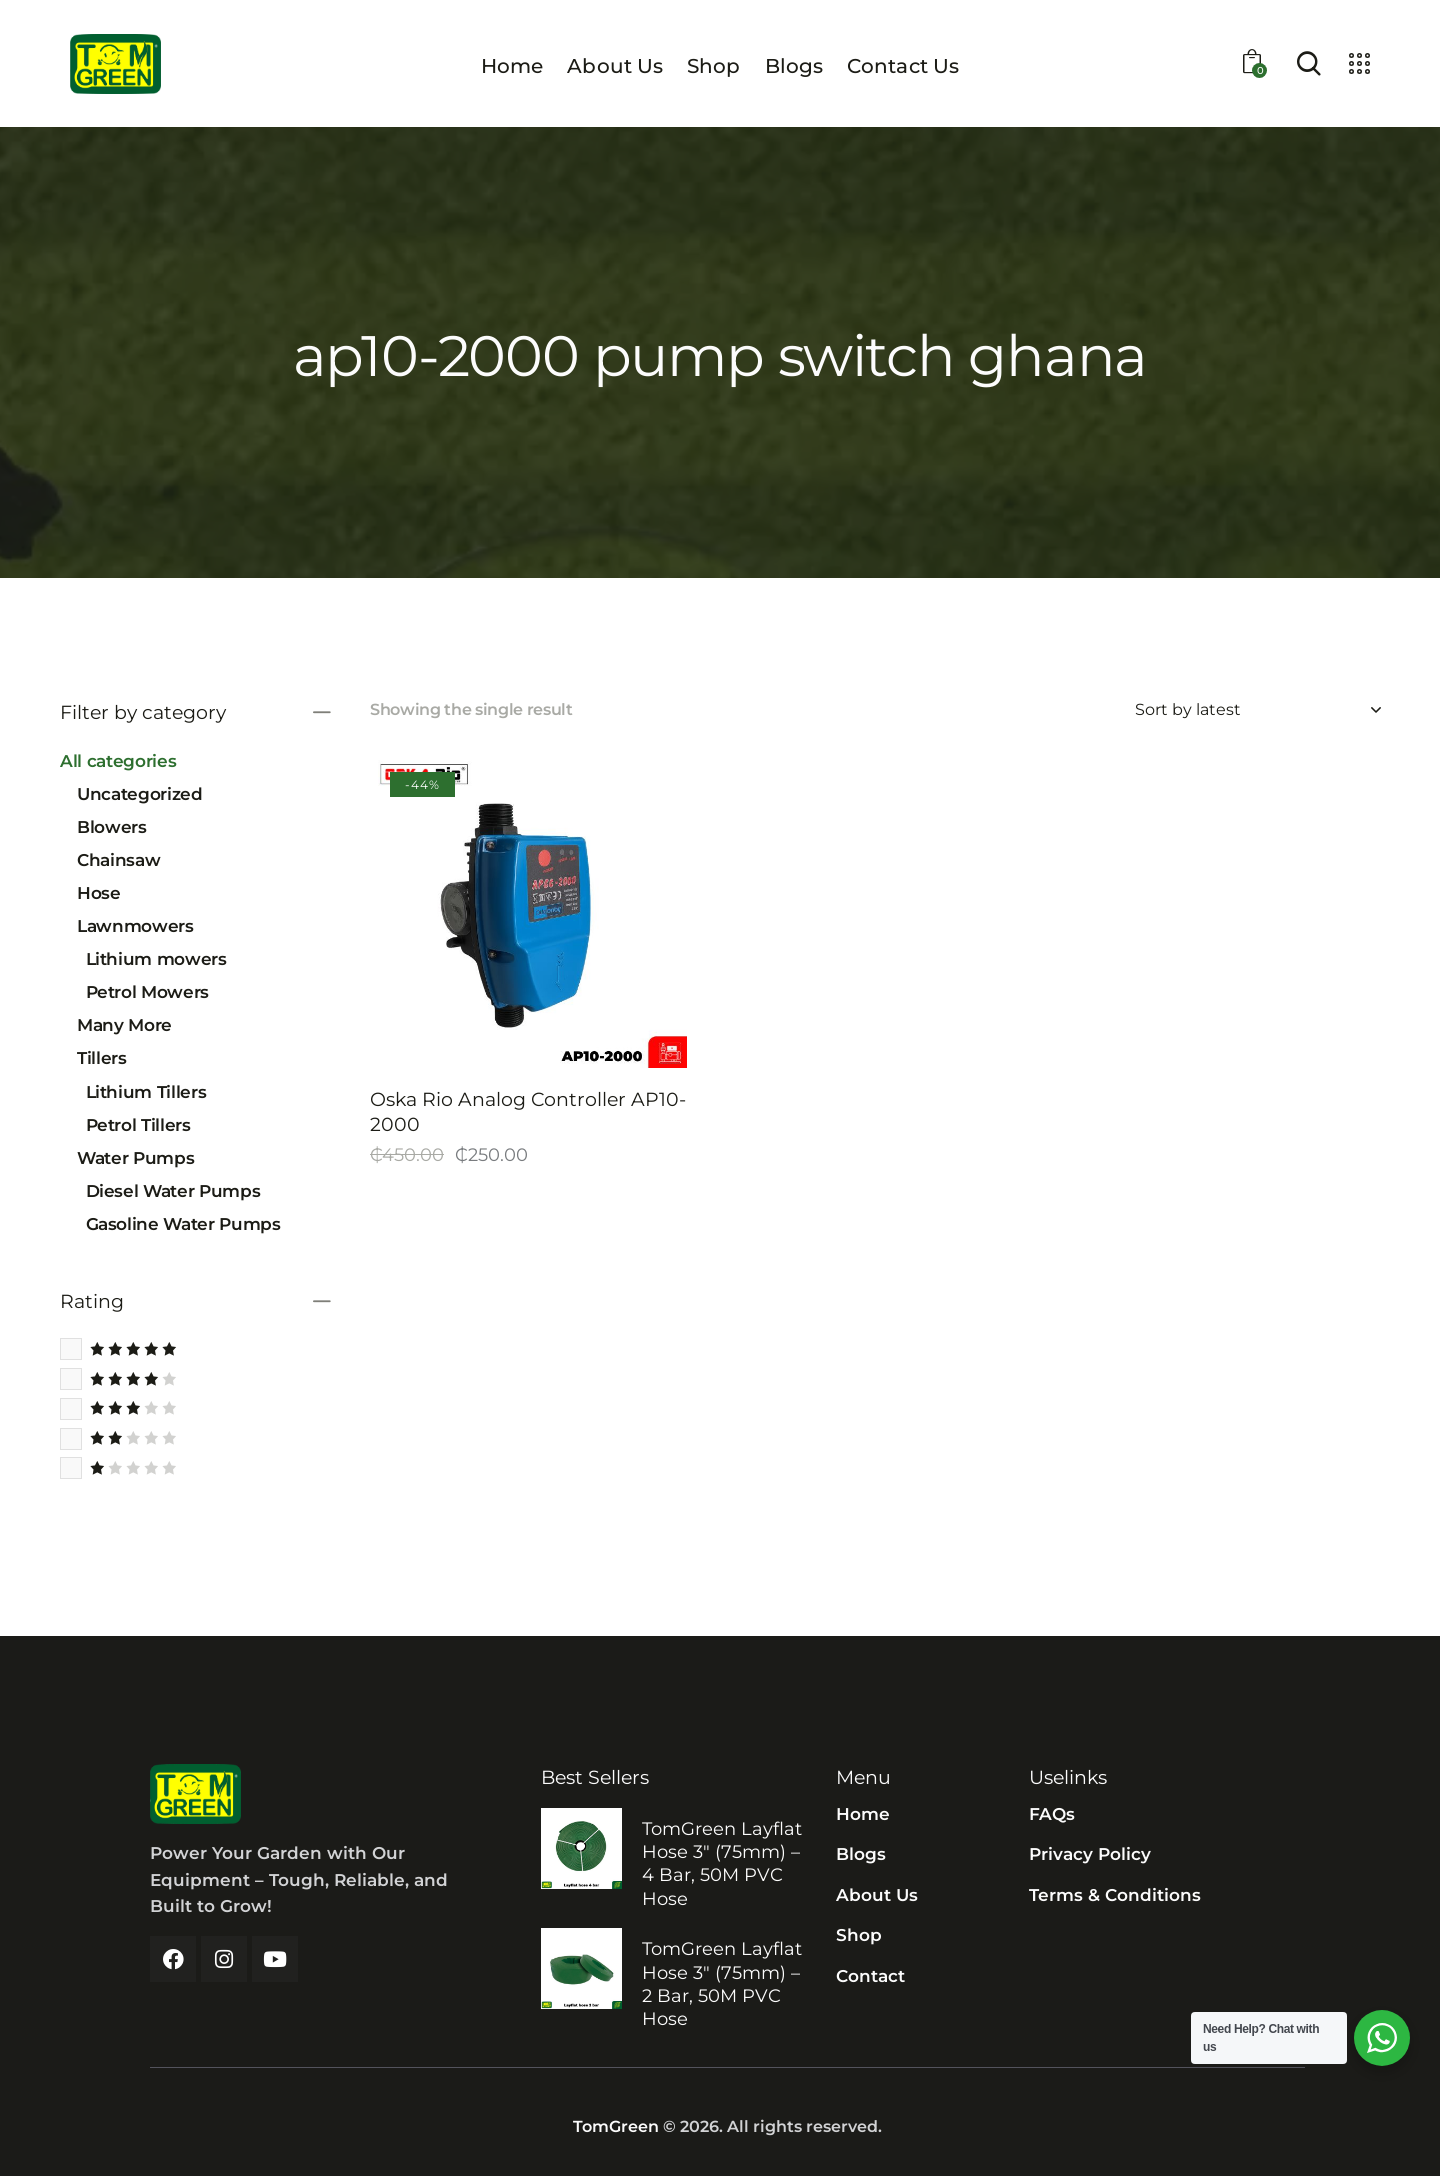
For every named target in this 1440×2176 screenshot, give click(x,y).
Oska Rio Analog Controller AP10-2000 (528, 1112)
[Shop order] (1257, 710)
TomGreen (616, 2126)
